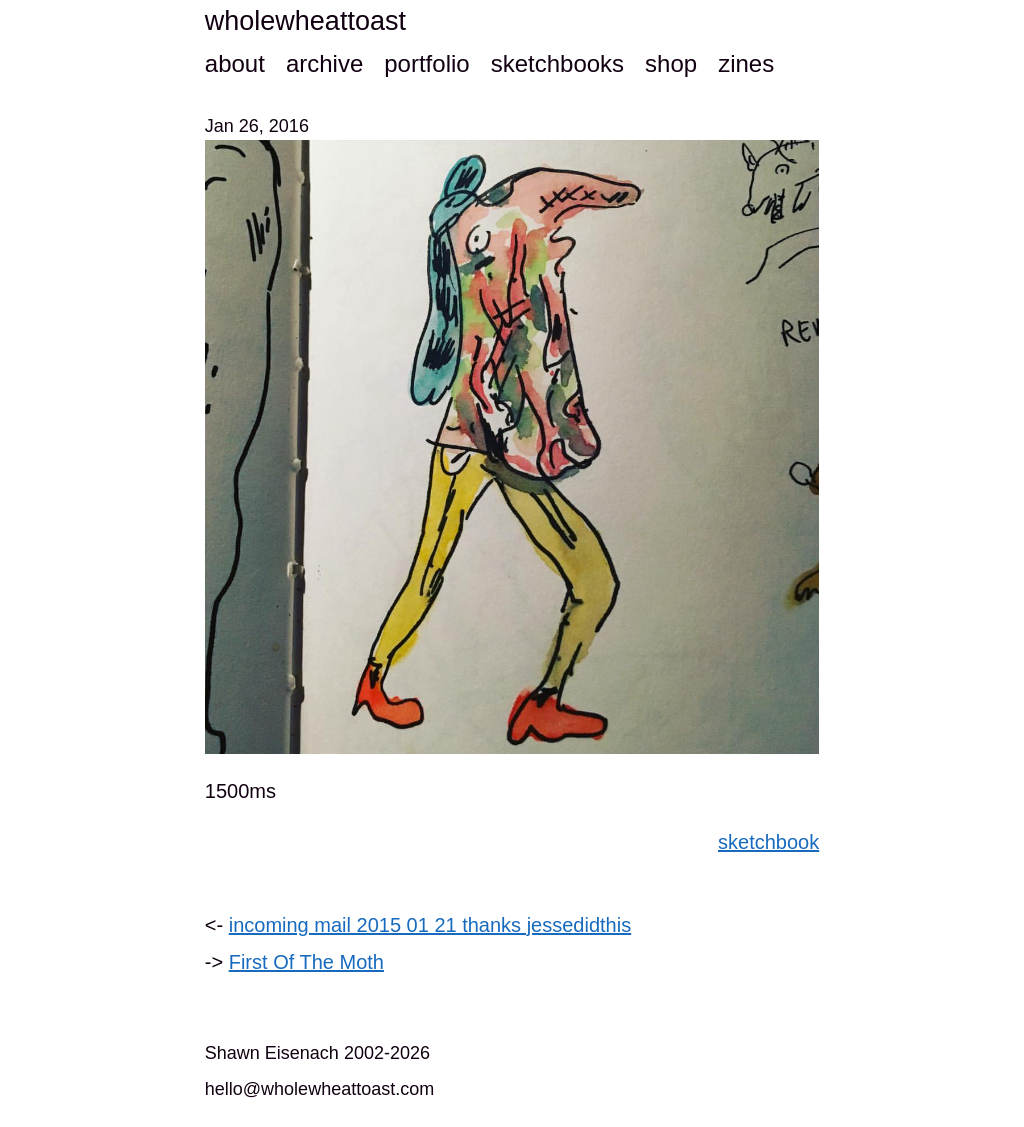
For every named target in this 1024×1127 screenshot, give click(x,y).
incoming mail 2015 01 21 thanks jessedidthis (430, 925)
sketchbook (768, 842)
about (235, 63)
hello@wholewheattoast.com (319, 1089)
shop (671, 63)
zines (746, 63)
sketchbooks (557, 63)
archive (324, 63)
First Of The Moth (306, 962)
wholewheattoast (305, 21)
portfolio (426, 63)
